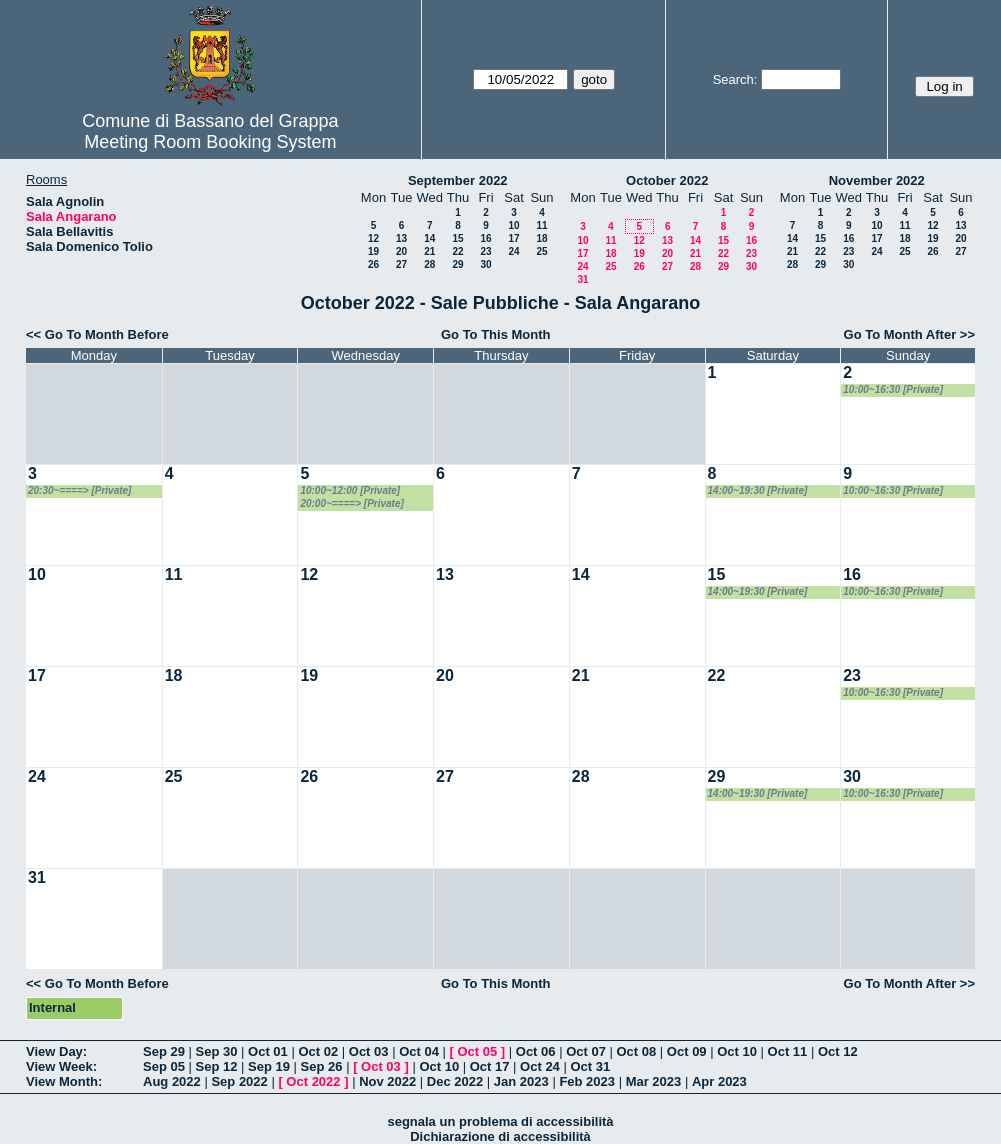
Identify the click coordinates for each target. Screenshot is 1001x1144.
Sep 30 (217, 1051)
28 (429, 264)
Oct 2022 (313, 1081)
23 (485, 251)
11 (541, 225)
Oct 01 (268, 1051)
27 (401, 264)
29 (457, 264)
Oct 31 (590, 1066)
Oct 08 (636, 1051)
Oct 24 (540, 1066)
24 (513, 251)
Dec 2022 (455, 1081)
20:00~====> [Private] (351, 503)
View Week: (61, 1066)
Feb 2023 (587, 1081)
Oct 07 (586, 1051)
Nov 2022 (387, 1081)
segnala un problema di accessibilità (500, 1121)
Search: (735, 79)
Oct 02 (318, 1051)
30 (485, 264)
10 (513, 225)
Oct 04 (419, 1051)
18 (541, 238)
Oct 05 (477, 1051)
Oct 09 (687, 1051)
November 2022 (877, 180)
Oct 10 (737, 1051)
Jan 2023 (521, 1081)
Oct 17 (490, 1066)
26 (373, 264)
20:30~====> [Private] (79, 490)
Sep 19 (269, 1066)
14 (429, 238)
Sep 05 (164, 1066)
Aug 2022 (172, 1081)
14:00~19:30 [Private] (758, 490)
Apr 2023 (719, 1081)
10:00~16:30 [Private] (893, 389)
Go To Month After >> (909, 334)
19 (373, 251)
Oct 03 (369, 1051)
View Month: (64, 1081)
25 (541, 251)
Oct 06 (536, 1051)
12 (373, 238)
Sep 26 (322, 1066)
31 (582, 279)
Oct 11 (788, 1051)
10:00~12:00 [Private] (350, 490)
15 (457, 238)
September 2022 (458, 180)
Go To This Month (496, 334)
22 (457, 251)
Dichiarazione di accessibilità (500, 1136)
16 (485, 238)
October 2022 (667, 180)
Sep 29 (164, 1051)
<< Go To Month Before (97, 334)
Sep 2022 (239, 1081)
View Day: (56, 1051)
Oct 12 (838, 1051)
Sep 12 (217, 1066)
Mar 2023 (654, 1081)
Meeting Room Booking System (210, 142)
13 (401, 238)
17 (513, 238)
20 (401, 251)
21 (429, 251)
